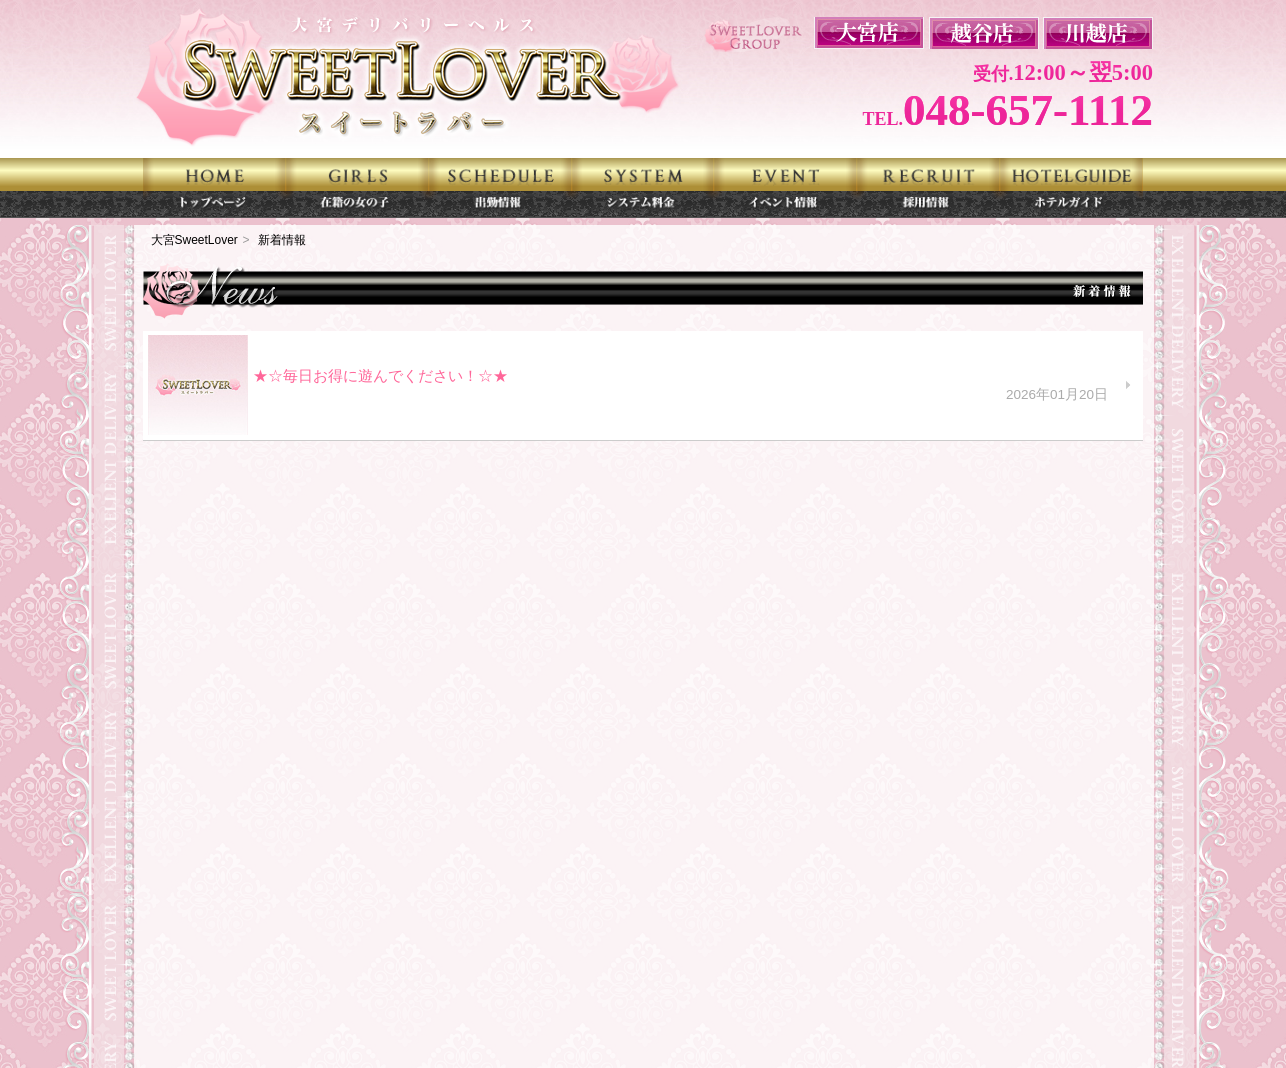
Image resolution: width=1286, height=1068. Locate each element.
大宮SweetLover (194, 240)
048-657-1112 (1028, 110)
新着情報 (282, 240)
